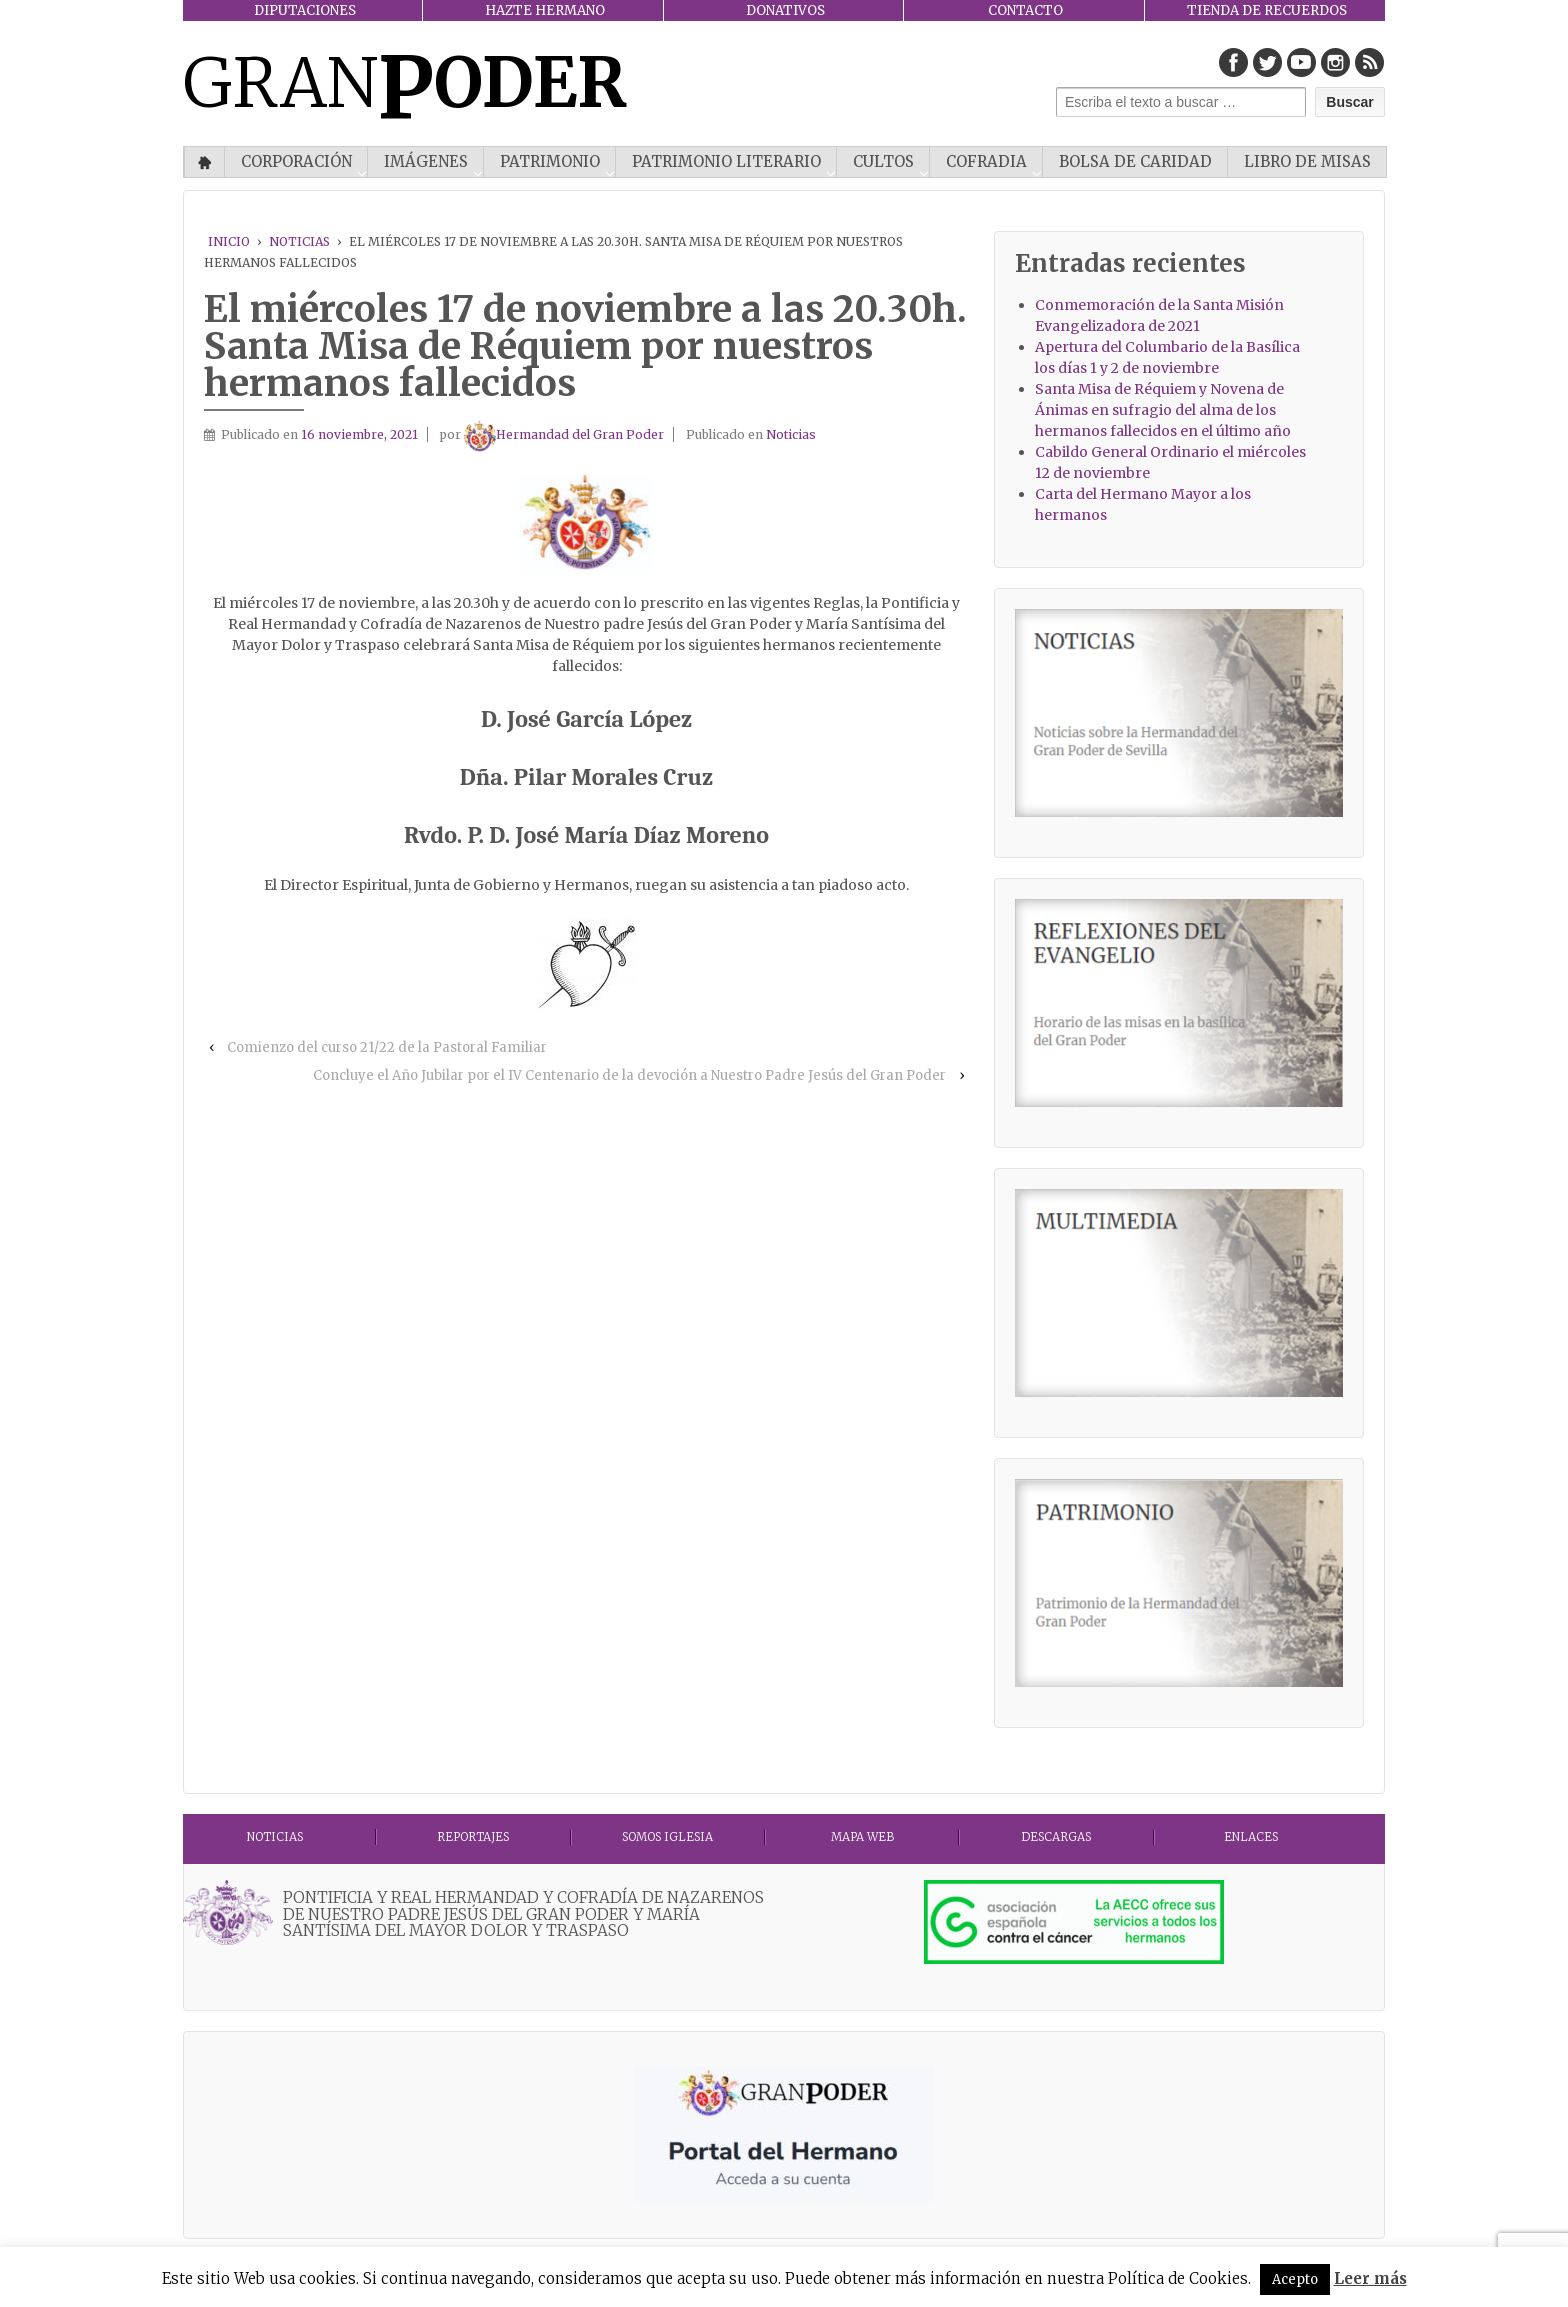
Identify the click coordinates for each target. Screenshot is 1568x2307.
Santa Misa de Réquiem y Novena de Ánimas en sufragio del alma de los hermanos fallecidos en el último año (1163, 410)
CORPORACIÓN (296, 161)
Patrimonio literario (726, 161)
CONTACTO (1025, 10)
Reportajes (473, 1837)
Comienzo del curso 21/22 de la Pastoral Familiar (387, 1047)
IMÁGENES (426, 161)
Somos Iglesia (667, 1837)
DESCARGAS (1056, 1837)
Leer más (1370, 2278)
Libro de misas (1307, 161)
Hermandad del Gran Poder (564, 434)
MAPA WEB (862, 1837)
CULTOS (883, 161)
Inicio (204, 162)
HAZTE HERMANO (545, 10)
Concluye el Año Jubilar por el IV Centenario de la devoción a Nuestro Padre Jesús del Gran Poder (629, 1075)
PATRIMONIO (550, 161)
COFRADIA (986, 161)
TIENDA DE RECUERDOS (1267, 10)
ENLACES (1251, 1837)
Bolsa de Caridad (1135, 161)
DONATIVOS (785, 10)
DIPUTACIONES (305, 10)
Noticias (299, 241)
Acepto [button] (1295, 2279)
